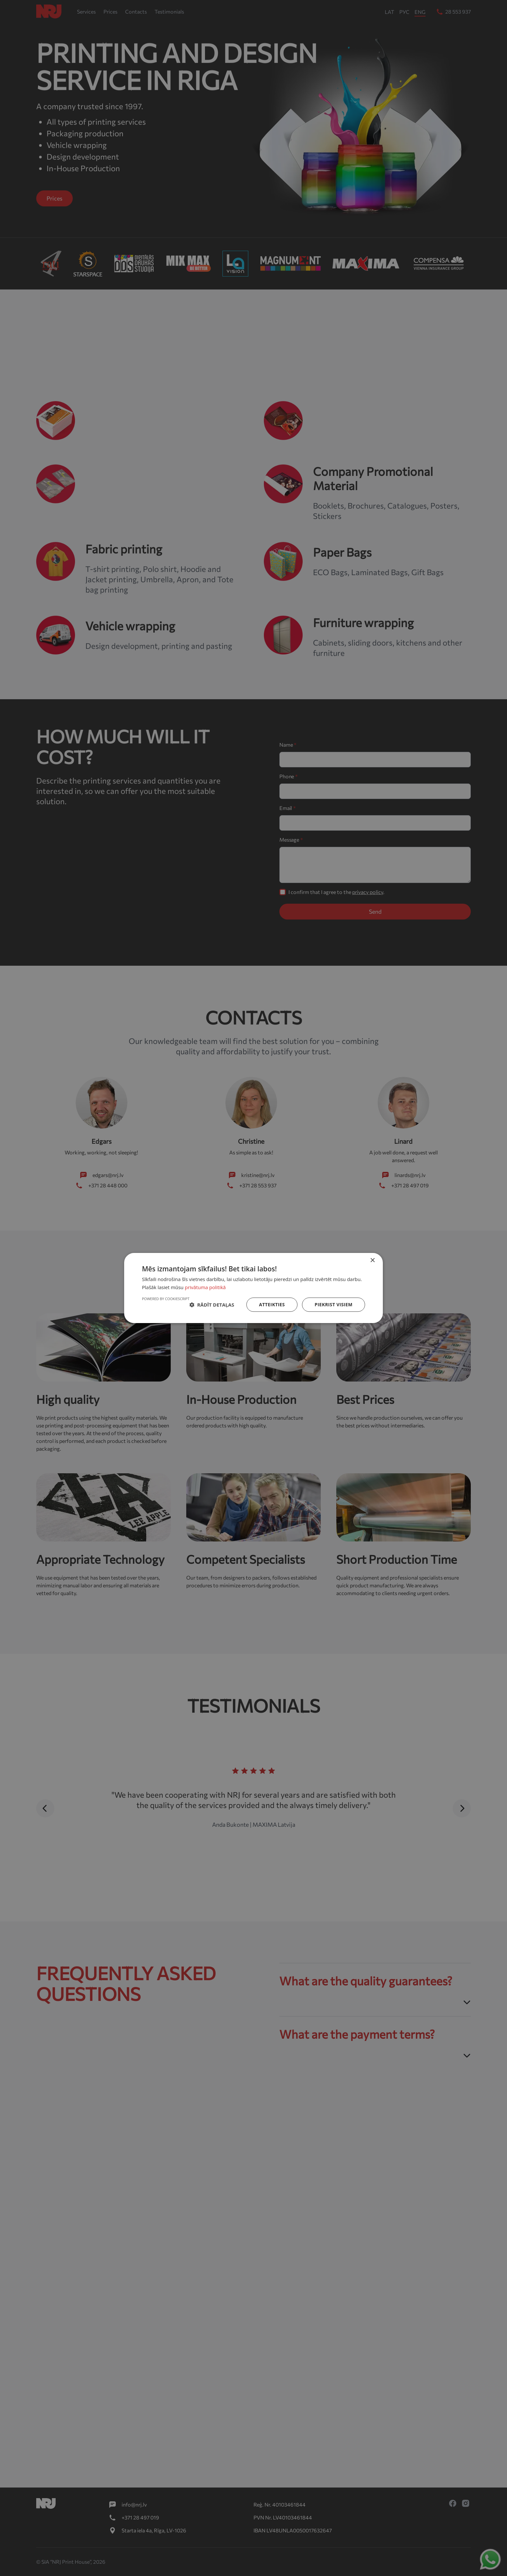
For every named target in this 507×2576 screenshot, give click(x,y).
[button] (211, 1305)
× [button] (372, 1260)
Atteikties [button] (272, 1304)
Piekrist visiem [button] (333, 1304)
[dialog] (253, 1288)
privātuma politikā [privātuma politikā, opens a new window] (205, 1287)
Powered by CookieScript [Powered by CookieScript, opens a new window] (165, 1298)
